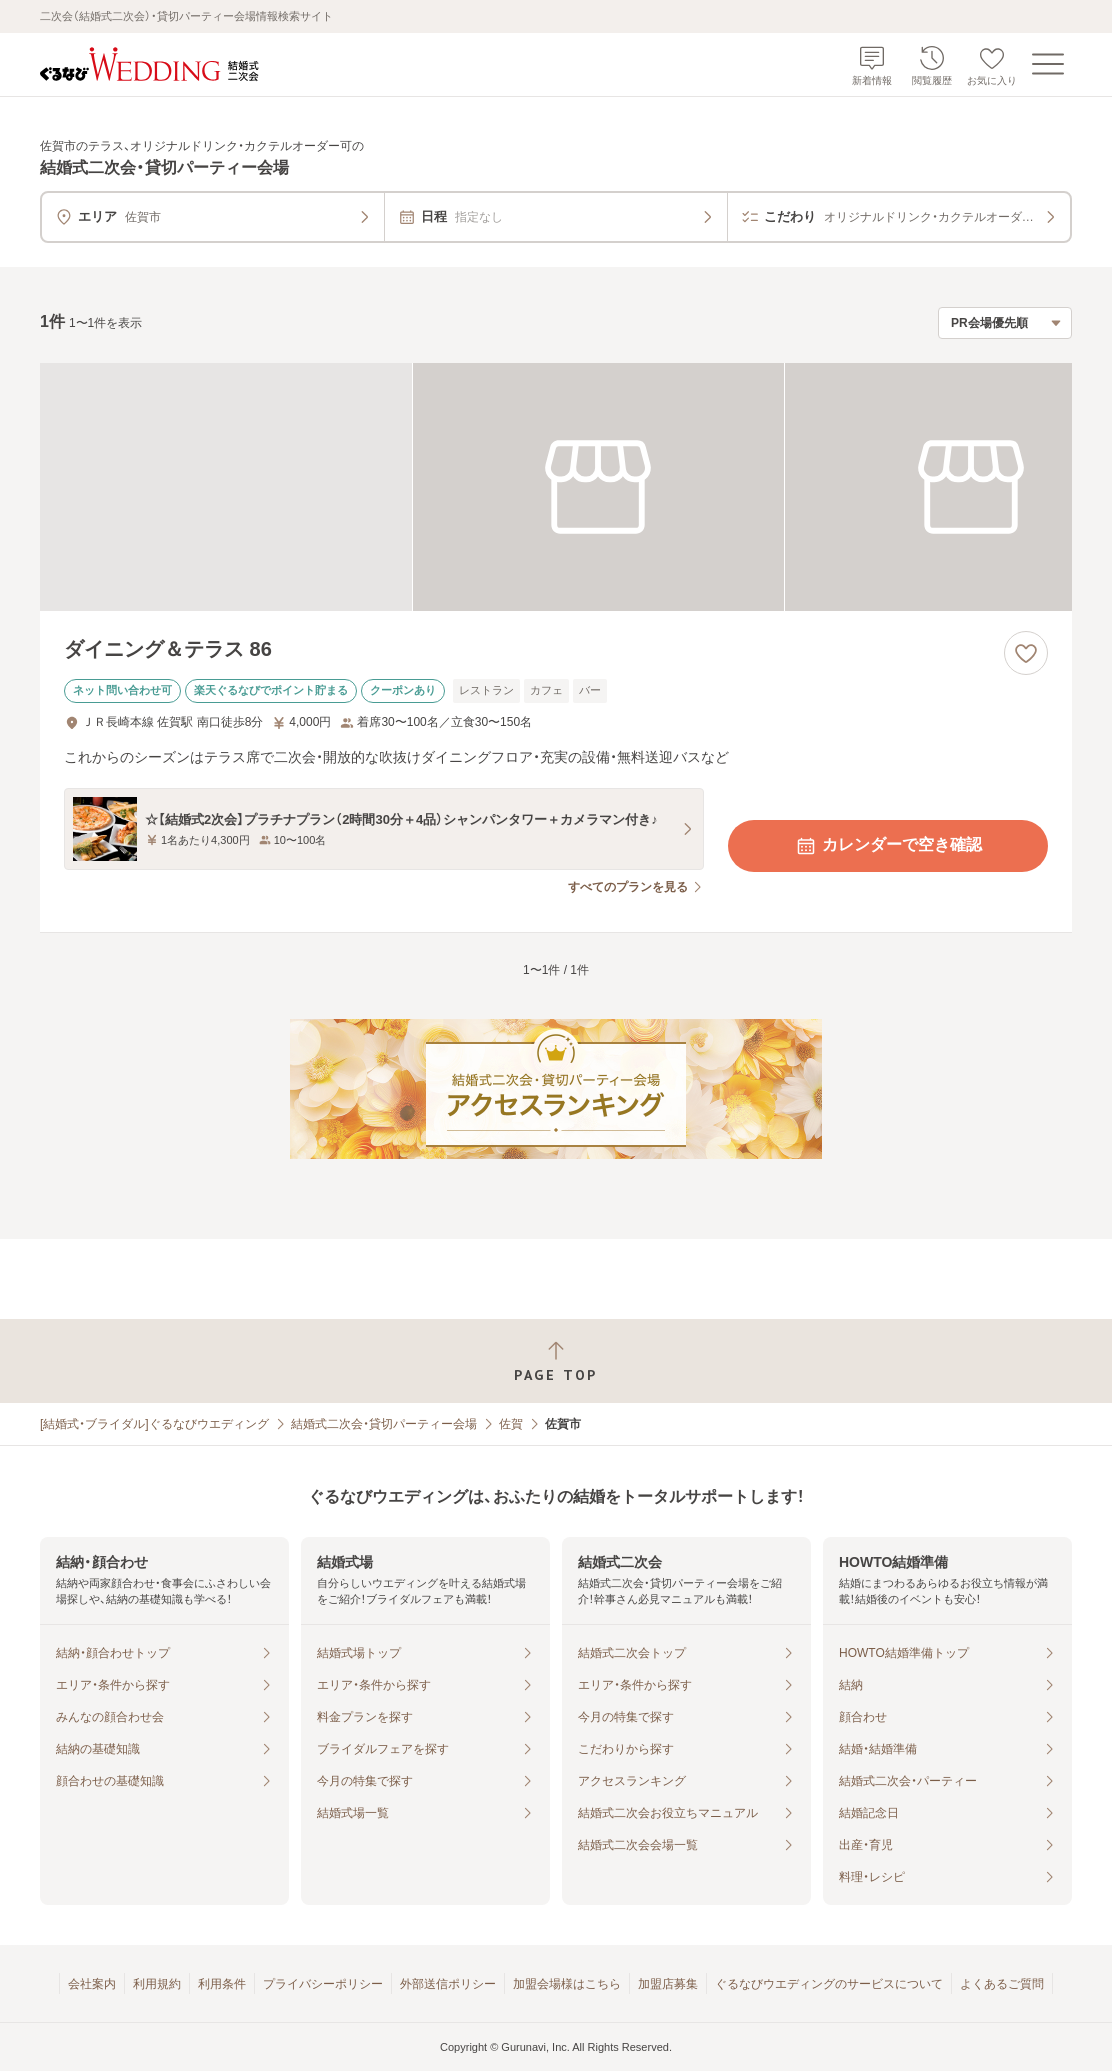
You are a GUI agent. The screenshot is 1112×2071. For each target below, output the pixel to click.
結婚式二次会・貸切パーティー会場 (384, 1424)
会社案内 (92, 1984)
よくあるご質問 (1002, 1984)
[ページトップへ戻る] (556, 1361)
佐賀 (511, 1424)
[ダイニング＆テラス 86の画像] (556, 487)
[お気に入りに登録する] (1026, 653)
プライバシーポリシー (323, 1984)
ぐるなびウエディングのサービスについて (829, 1984)
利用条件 (222, 1984)
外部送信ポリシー (448, 1984)
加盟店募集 (668, 1984)
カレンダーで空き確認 (888, 846)
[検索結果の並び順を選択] (1005, 323)
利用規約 (157, 1984)
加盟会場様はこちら (567, 1984)
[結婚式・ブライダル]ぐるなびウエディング (154, 1424)
